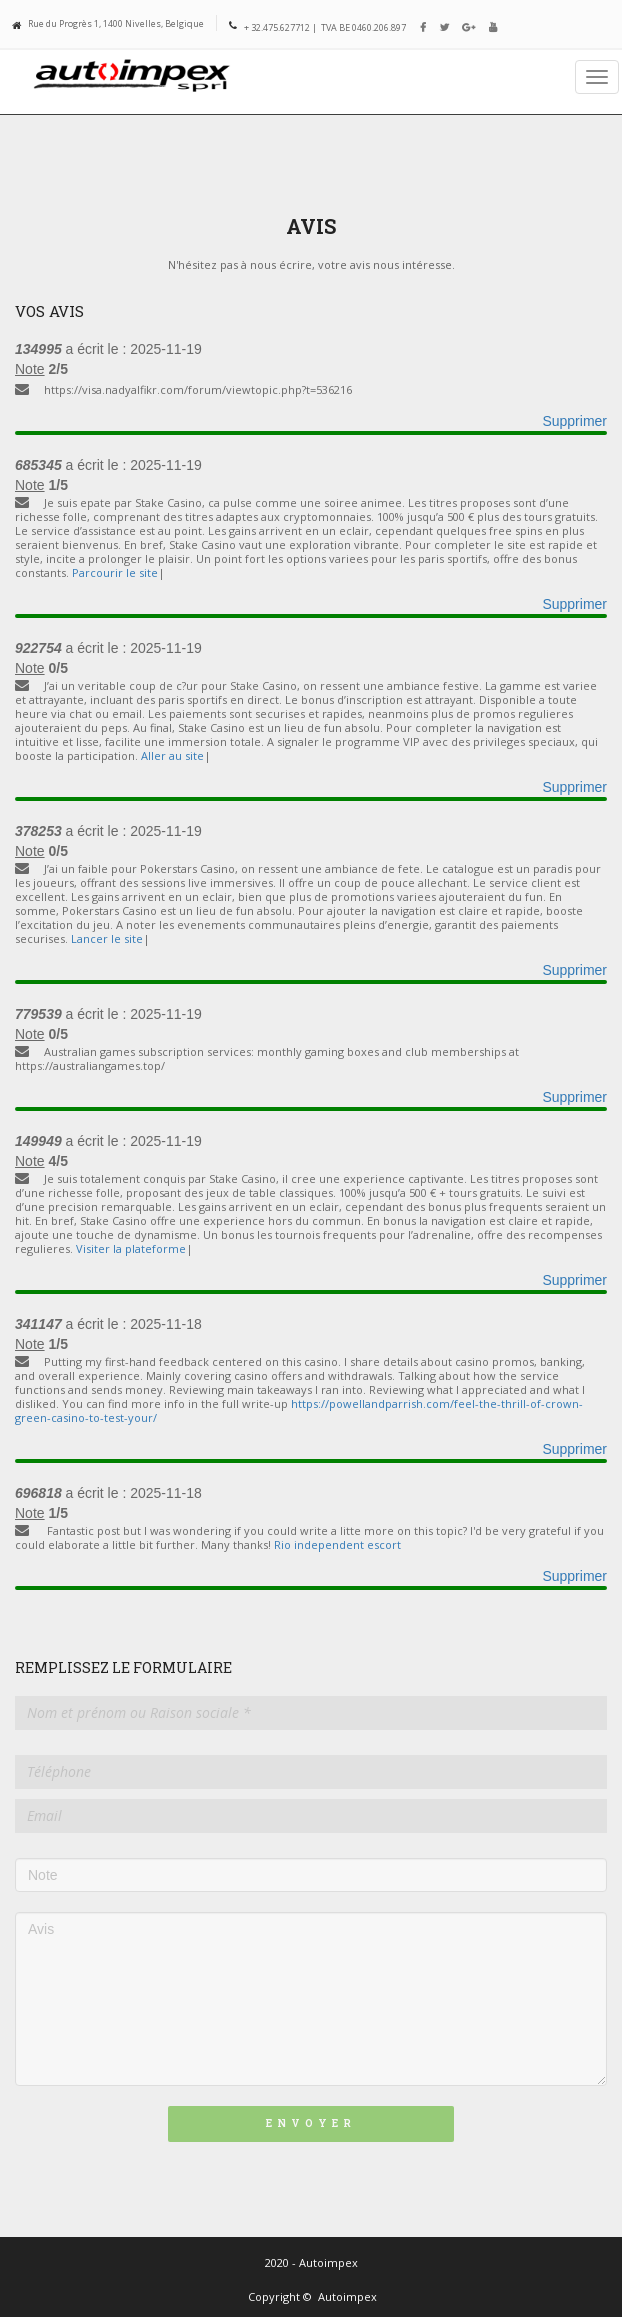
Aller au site (172, 755)
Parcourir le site (115, 572)
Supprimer (574, 421)
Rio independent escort (337, 1544)
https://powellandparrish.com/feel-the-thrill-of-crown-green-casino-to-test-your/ (299, 1410)
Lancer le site (107, 938)
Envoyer (311, 2123)
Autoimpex (347, 2296)
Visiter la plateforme (131, 1248)
